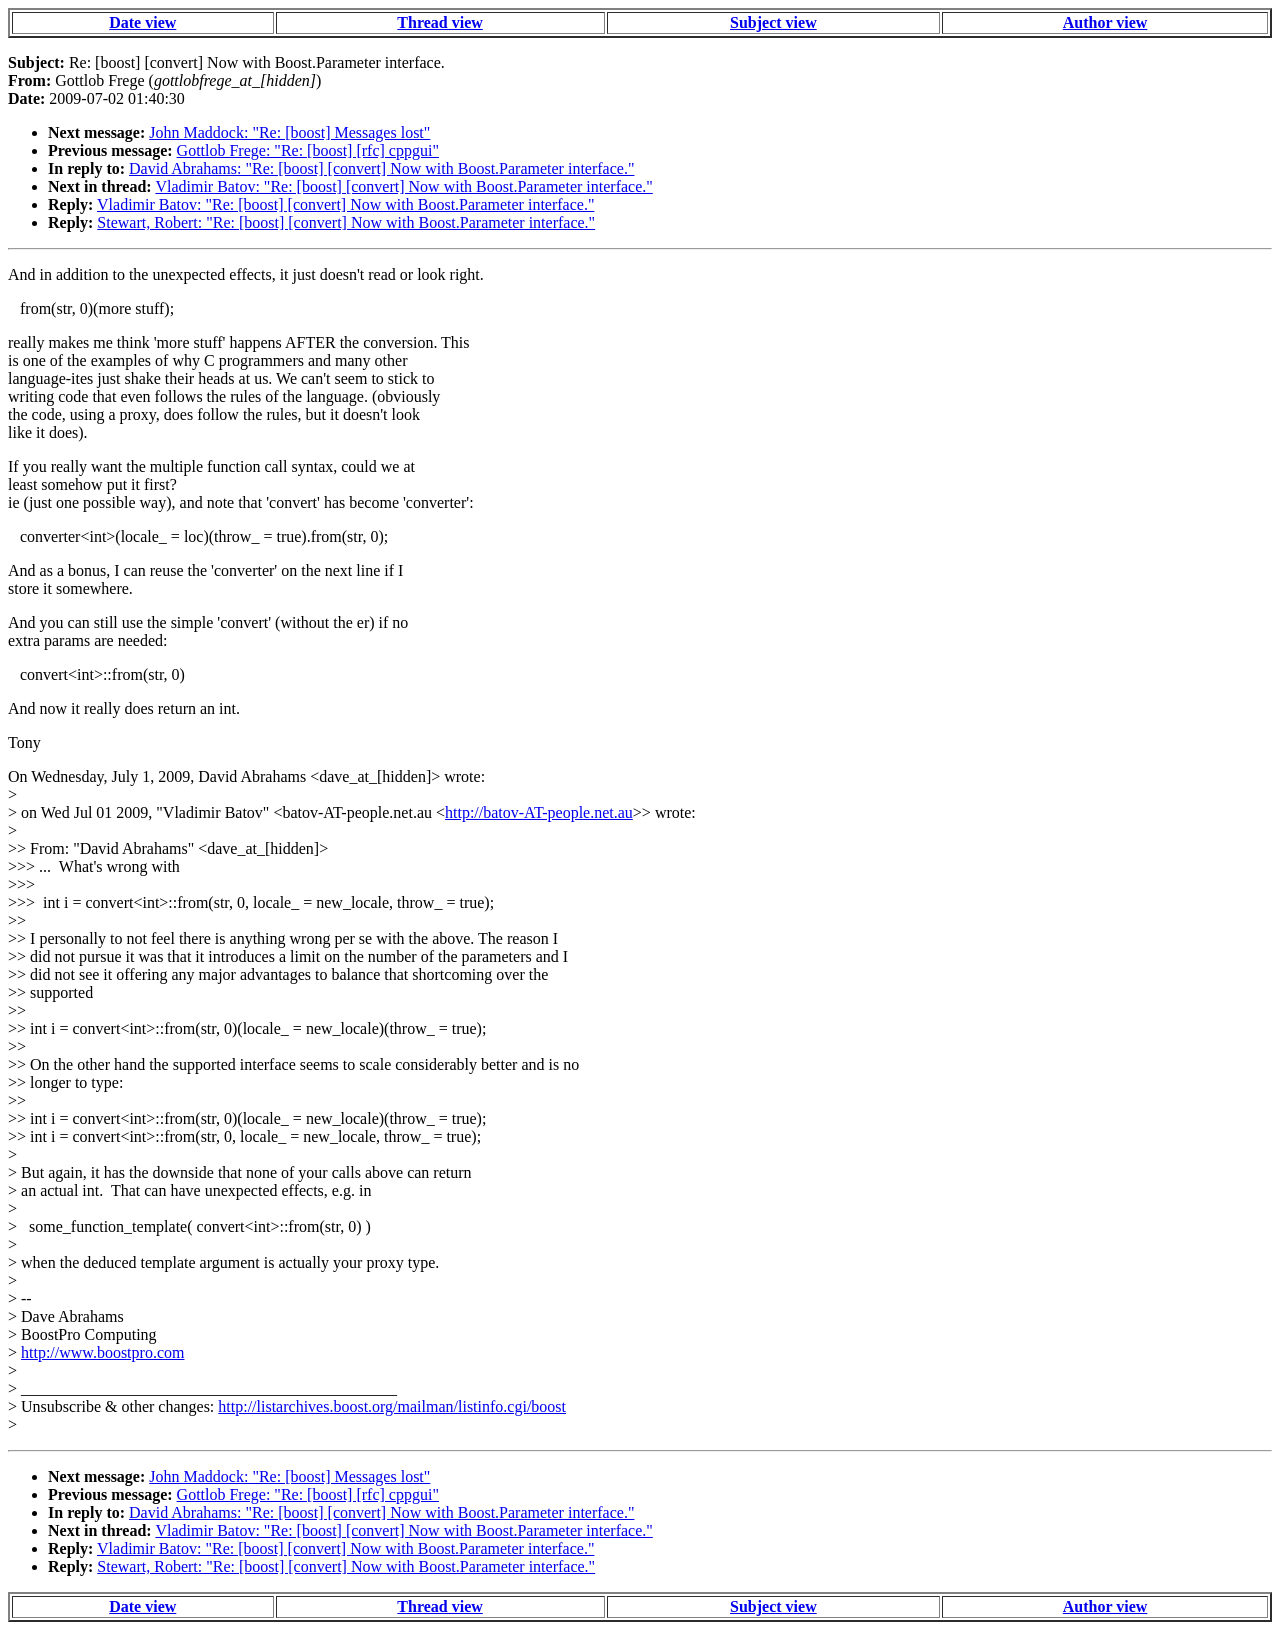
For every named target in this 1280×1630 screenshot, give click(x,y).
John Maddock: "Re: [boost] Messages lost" (289, 132)
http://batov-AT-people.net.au (539, 812)
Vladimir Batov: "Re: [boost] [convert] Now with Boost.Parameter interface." (403, 186)
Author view (1105, 22)
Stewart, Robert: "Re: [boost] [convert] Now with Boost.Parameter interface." (346, 222)
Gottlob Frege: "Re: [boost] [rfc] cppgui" (308, 150)
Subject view (773, 22)
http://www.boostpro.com (102, 1352)
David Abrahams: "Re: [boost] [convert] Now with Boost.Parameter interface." (381, 168)
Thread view (439, 22)
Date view (142, 22)
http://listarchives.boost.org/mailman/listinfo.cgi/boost (392, 1406)
